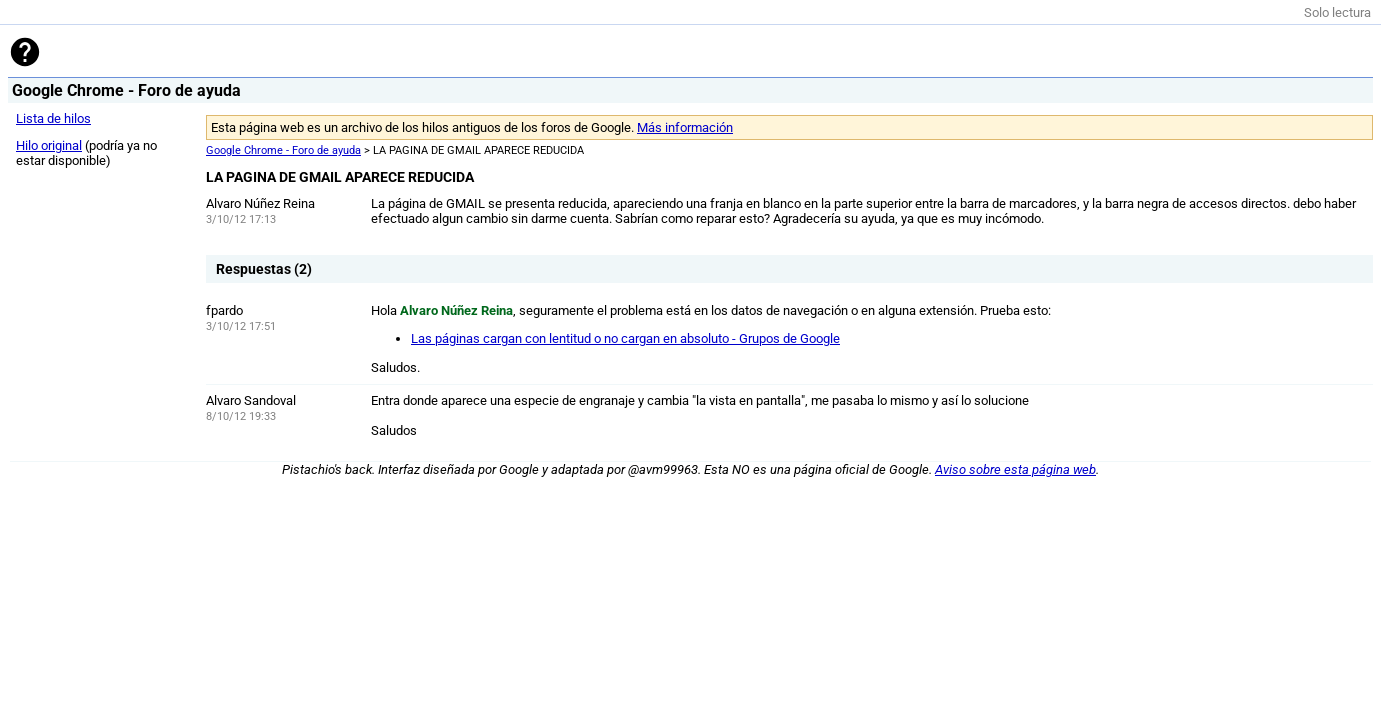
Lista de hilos (53, 118)
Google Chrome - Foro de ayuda (283, 150)
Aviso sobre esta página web (1015, 469)
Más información (685, 127)
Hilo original (49, 145)
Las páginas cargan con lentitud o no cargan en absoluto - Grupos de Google (625, 338)
